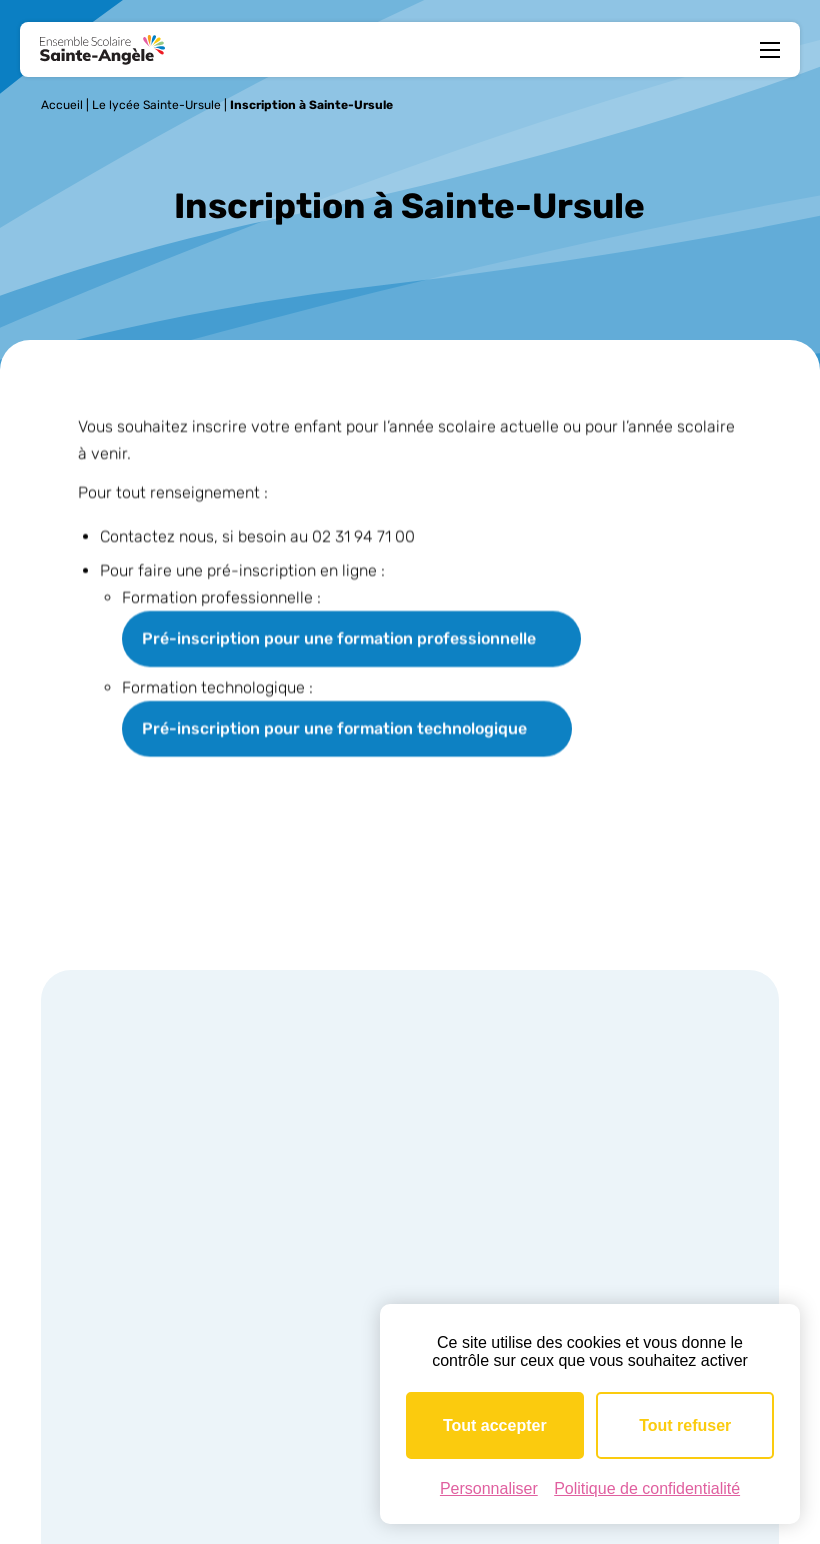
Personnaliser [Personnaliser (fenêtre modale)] (489, 1488)
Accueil (62, 105)
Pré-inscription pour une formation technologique (334, 729)
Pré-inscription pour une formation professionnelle (339, 639)
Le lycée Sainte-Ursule (156, 105)
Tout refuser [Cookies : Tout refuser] (685, 1425)
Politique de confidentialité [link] (647, 1488)
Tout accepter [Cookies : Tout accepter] (495, 1425)
